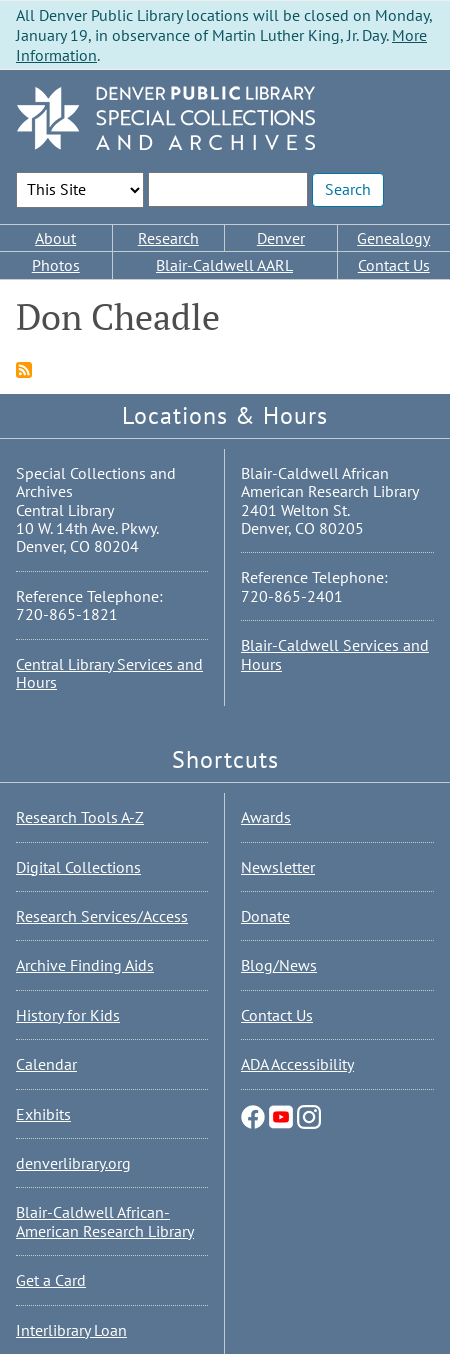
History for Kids (68, 1015)
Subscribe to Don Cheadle (24, 370)
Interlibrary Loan (71, 1330)
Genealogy (393, 238)
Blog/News (279, 965)
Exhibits (43, 1114)
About (55, 238)
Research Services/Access (102, 916)
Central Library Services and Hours (109, 673)
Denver (281, 238)
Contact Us (394, 265)
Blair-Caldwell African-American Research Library (105, 1221)
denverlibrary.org (73, 1163)
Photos (56, 265)
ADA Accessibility (297, 1064)
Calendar (46, 1064)
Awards (266, 817)
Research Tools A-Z (80, 817)
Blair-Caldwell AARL (224, 265)
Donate (265, 916)
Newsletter (278, 867)
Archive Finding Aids (85, 965)
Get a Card (51, 1280)
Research (168, 238)
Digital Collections (78, 867)
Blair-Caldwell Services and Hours (335, 654)
